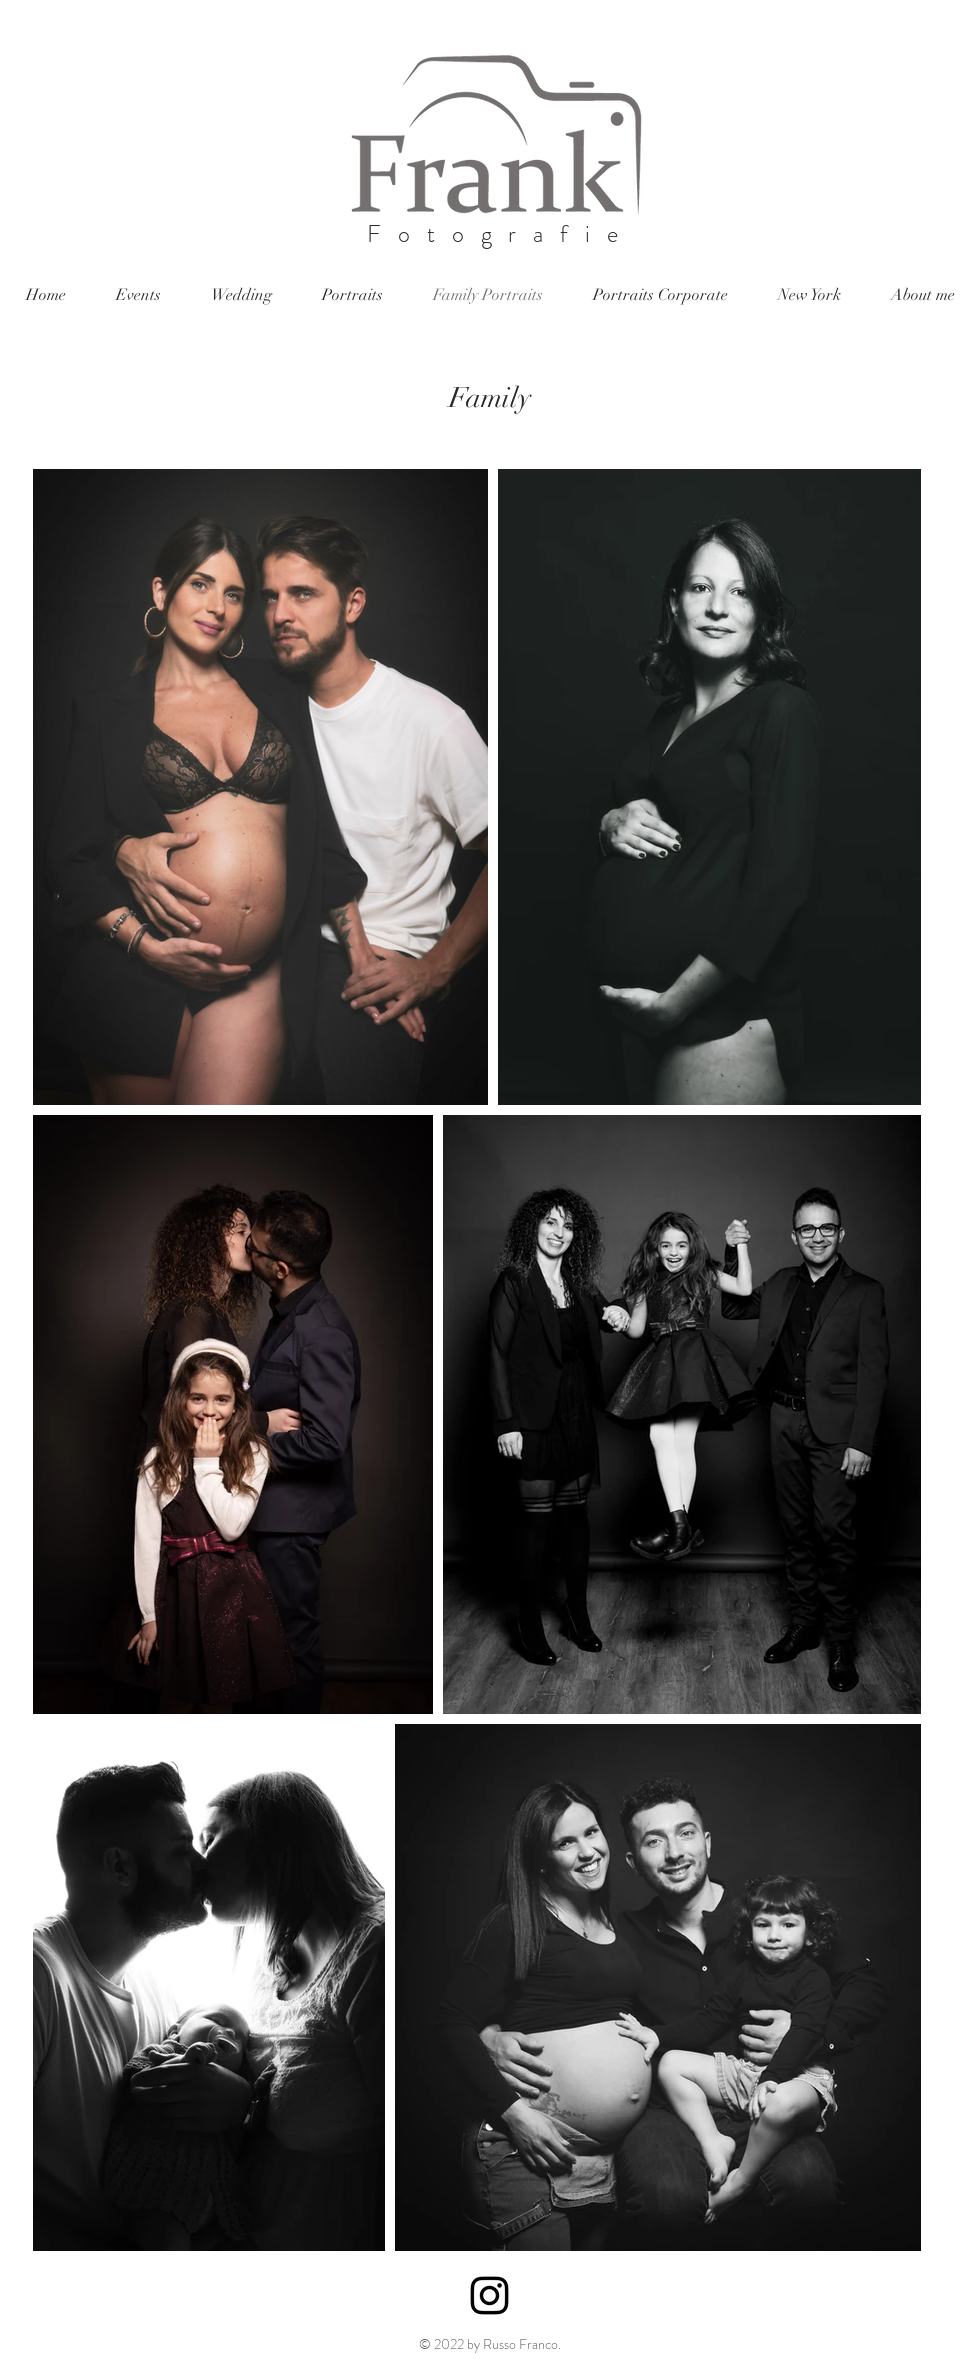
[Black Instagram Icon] (489, 2295)
